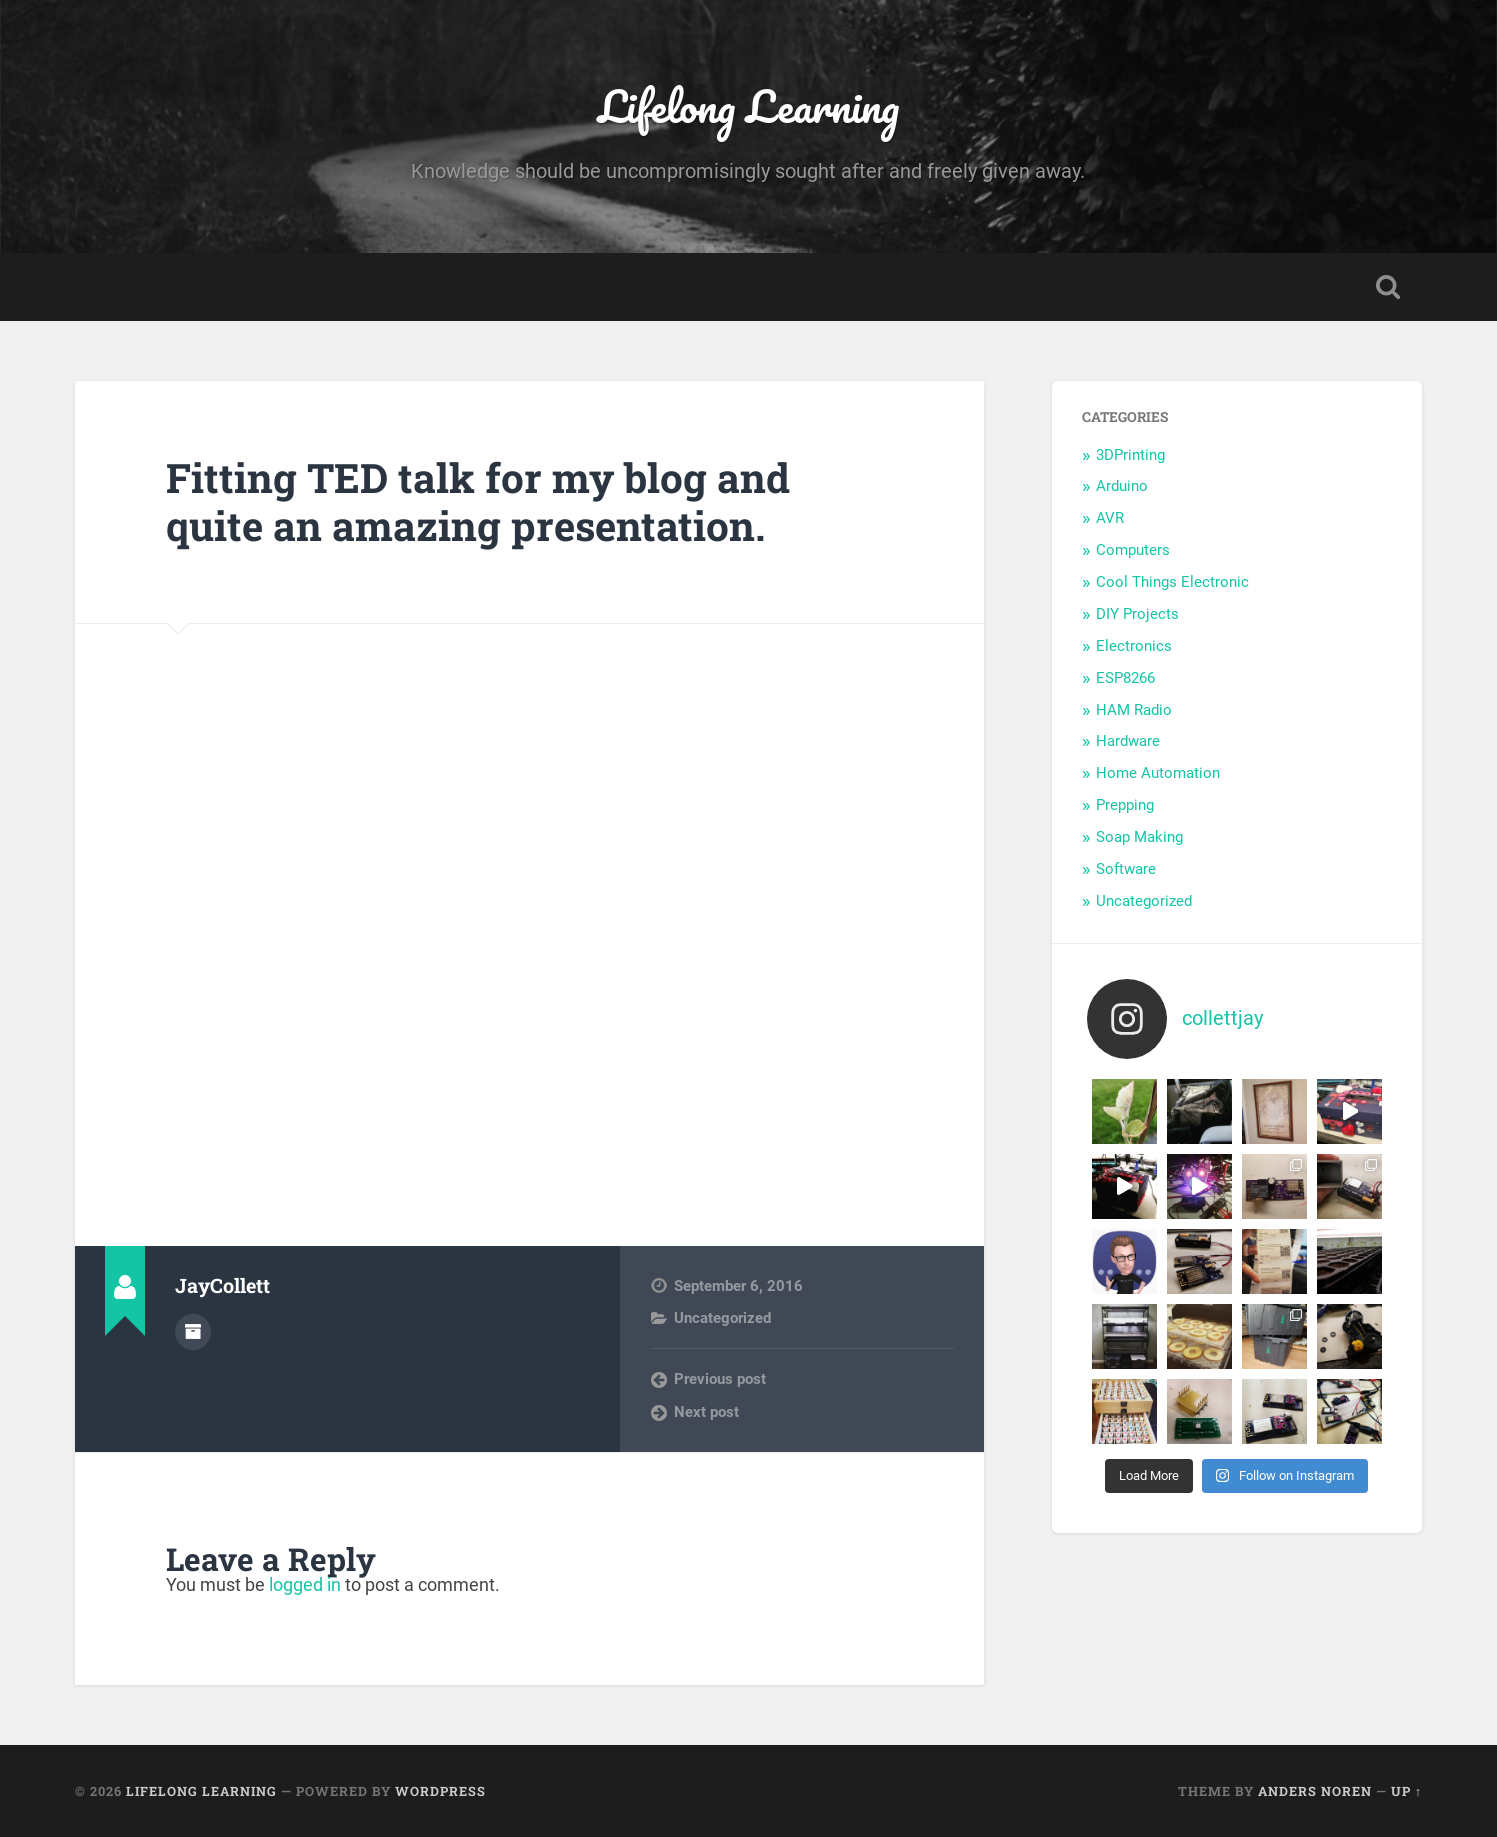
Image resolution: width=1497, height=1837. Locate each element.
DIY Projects (1137, 614)
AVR (1110, 518)
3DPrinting (1130, 455)
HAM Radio (1134, 710)
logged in (305, 1584)
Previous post (720, 1379)
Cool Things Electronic (1172, 582)
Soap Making (1139, 837)
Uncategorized (722, 1318)
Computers (1133, 550)
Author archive (193, 1332)
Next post (706, 1412)
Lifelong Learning (748, 105)
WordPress (440, 1791)
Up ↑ (1406, 1791)
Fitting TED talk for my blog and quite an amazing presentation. (478, 502)
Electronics (1134, 646)
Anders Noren (1315, 1791)
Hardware (1128, 741)
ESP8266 (1125, 678)
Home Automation (1158, 773)
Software (1126, 869)
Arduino (1122, 486)
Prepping (1125, 805)
